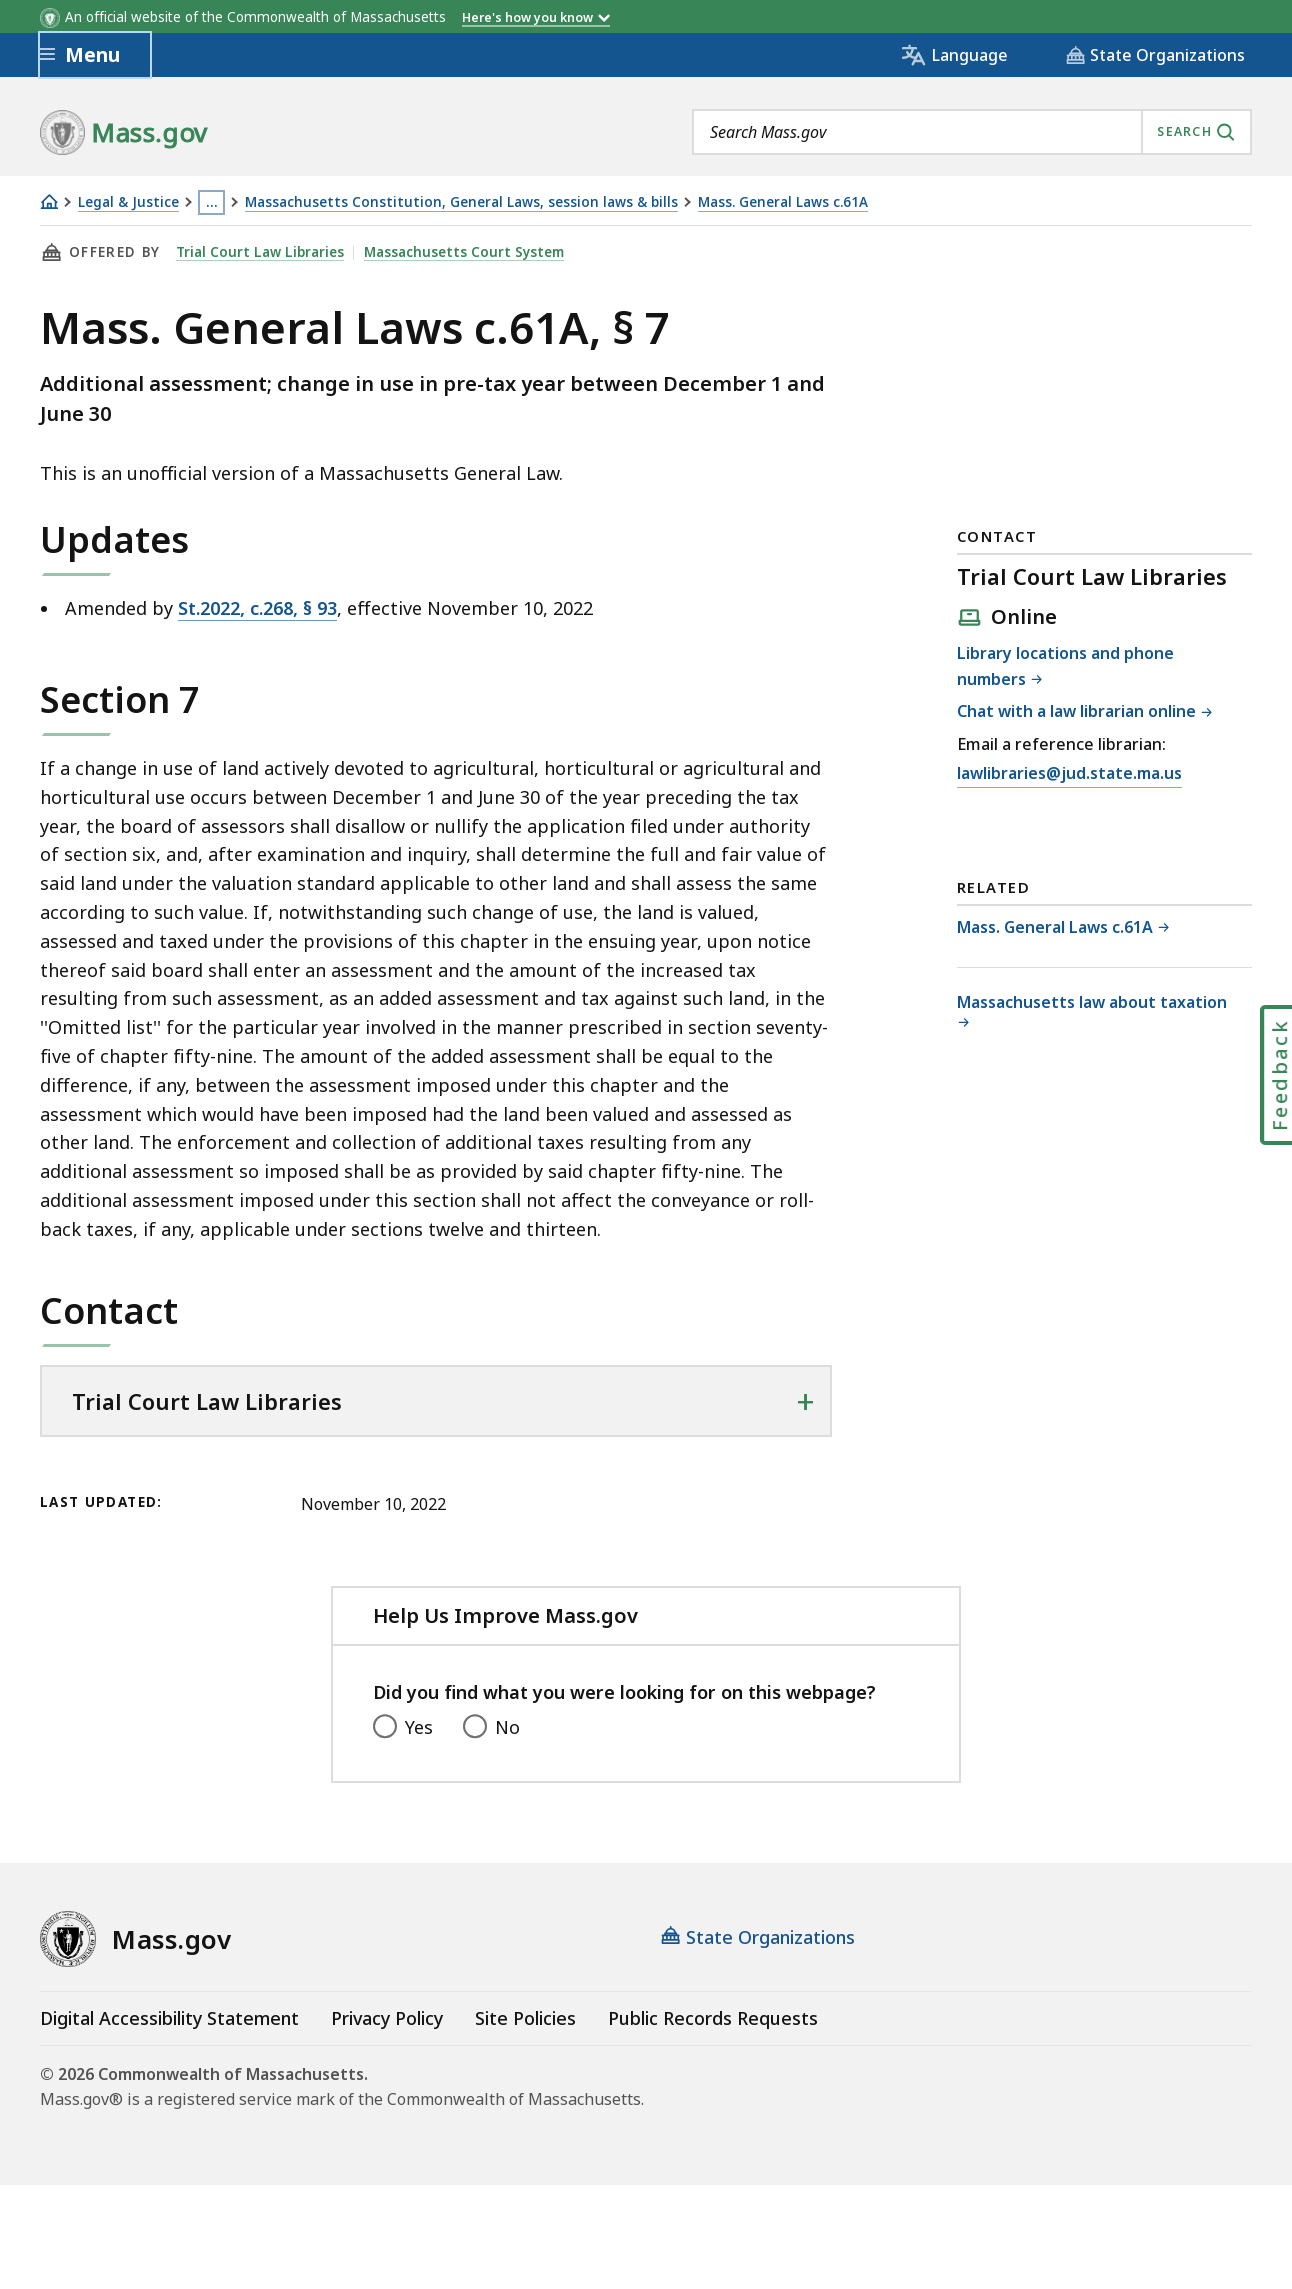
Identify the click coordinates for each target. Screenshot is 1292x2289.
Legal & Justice (128, 202)
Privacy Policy (387, 2018)
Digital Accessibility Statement (169, 2018)
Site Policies (525, 2018)
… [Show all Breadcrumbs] (212, 202)
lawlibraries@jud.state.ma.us (1069, 774)
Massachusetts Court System (464, 252)
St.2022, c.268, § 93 (257, 608)
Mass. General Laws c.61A (783, 202)
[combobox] (972, 132)
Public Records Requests (713, 2018)
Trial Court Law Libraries (260, 252)
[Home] (49, 201)
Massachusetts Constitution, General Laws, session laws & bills (461, 202)
